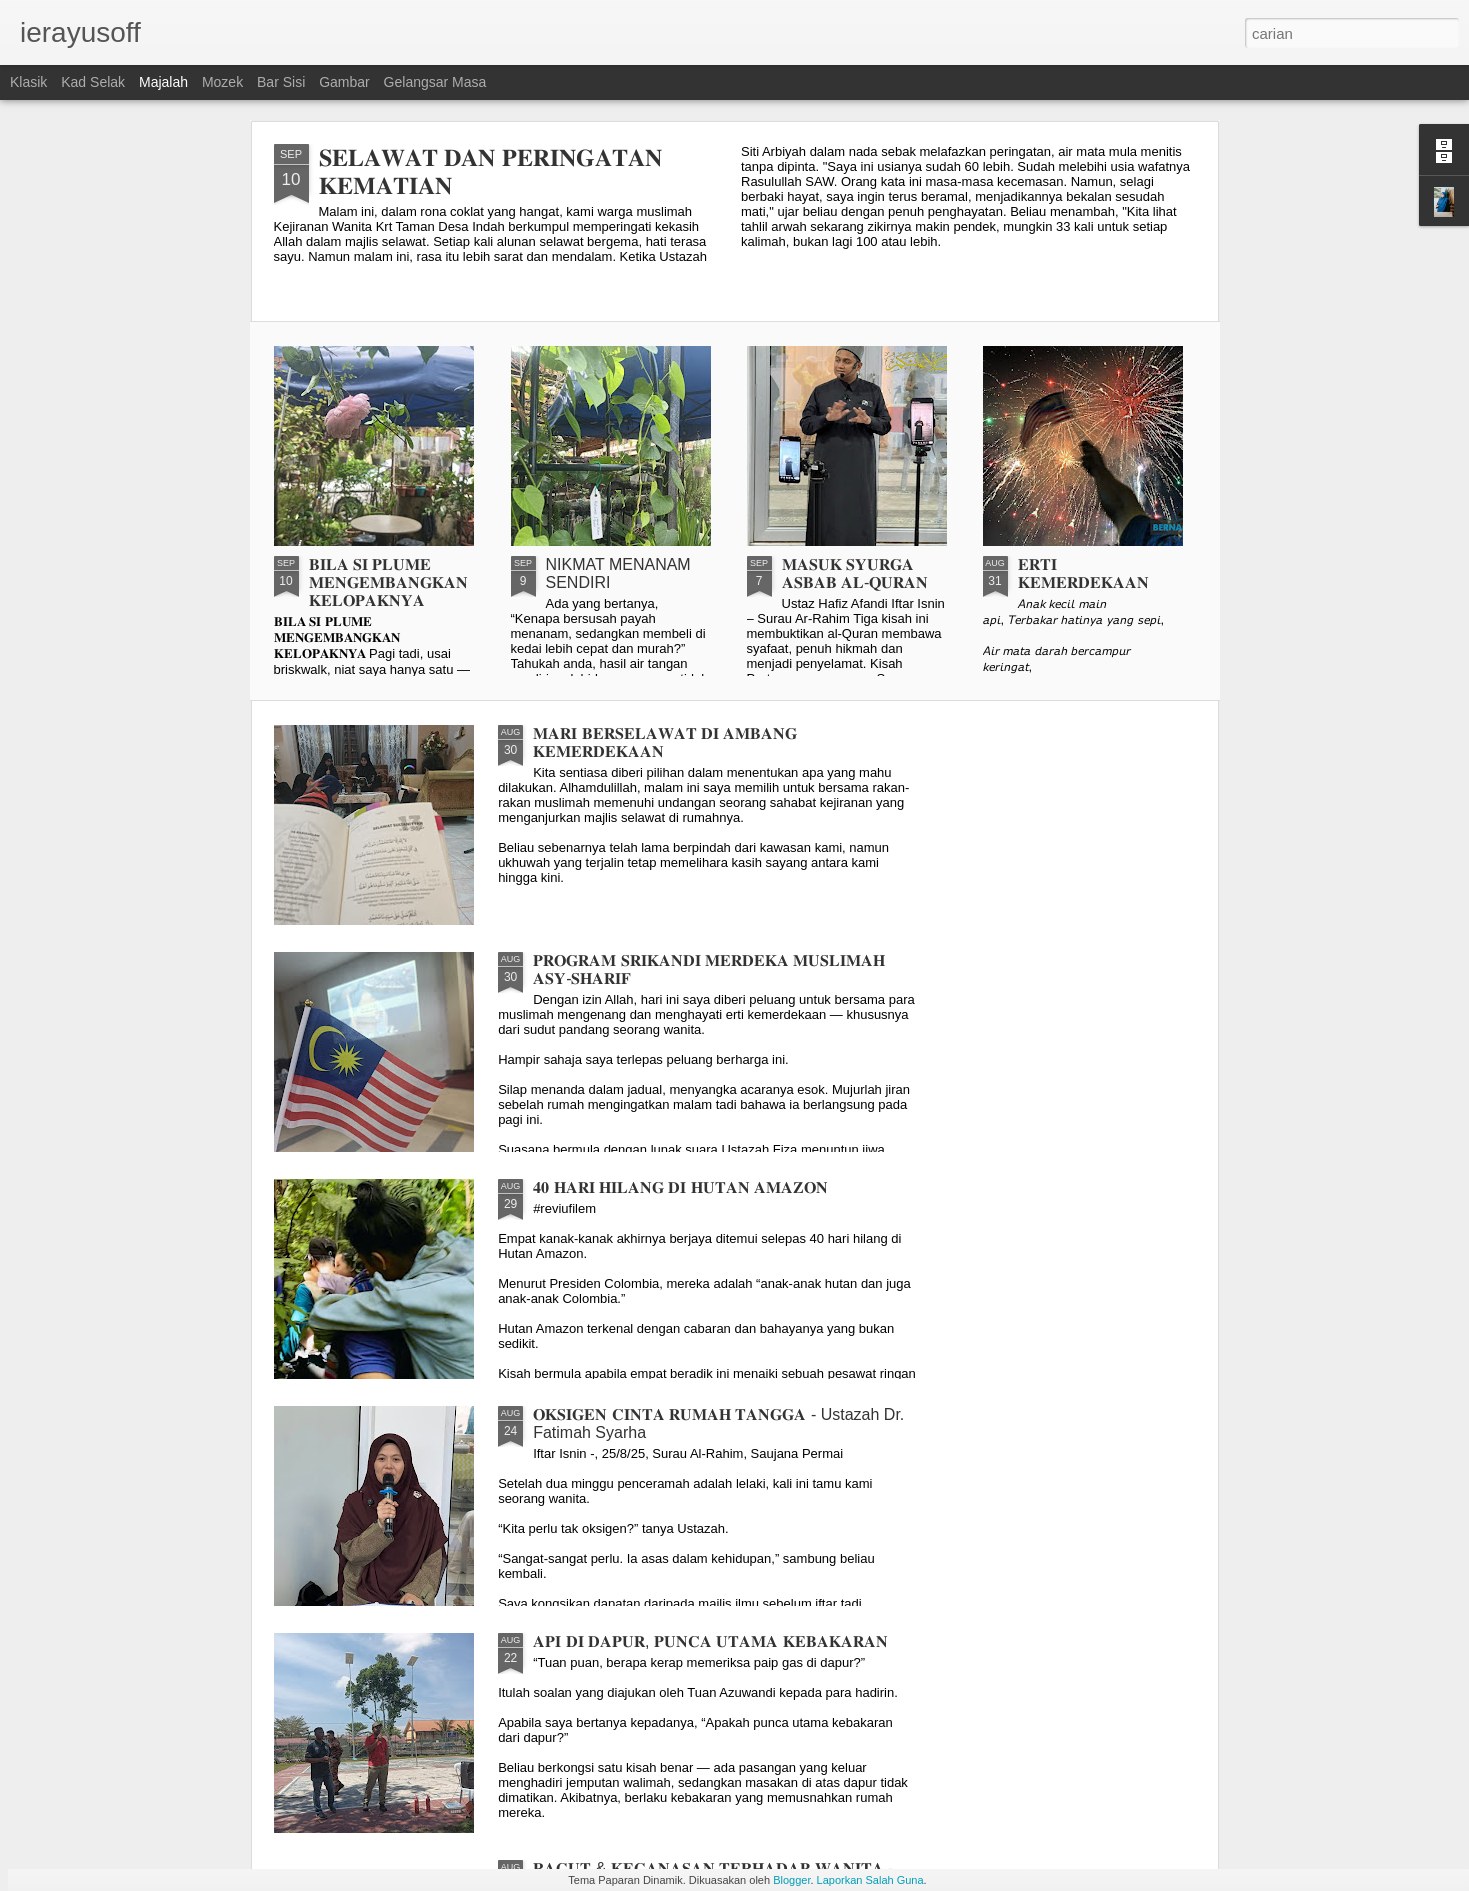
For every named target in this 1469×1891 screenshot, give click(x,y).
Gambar (344, 82)
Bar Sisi (281, 82)
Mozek (222, 82)
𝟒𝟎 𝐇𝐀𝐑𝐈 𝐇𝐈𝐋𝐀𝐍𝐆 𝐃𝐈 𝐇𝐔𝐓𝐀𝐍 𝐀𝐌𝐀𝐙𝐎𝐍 (680, 1187)
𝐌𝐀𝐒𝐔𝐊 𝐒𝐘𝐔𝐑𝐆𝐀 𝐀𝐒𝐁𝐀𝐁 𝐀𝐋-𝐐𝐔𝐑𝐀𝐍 (855, 573)
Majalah (163, 82)
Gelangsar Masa (435, 82)
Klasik (28, 82)
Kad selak (93, 82)
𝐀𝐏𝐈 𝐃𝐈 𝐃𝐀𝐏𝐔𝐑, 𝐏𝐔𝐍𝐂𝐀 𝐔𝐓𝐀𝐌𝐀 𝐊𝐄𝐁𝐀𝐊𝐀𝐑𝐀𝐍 (710, 1641)
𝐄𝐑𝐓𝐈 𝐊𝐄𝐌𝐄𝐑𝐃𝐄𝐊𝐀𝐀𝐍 (1083, 573)
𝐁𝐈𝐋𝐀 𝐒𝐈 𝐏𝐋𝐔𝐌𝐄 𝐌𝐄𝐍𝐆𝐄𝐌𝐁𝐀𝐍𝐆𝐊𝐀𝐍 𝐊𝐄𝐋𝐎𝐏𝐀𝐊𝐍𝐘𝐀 (388, 582)
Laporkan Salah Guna (870, 1880)
